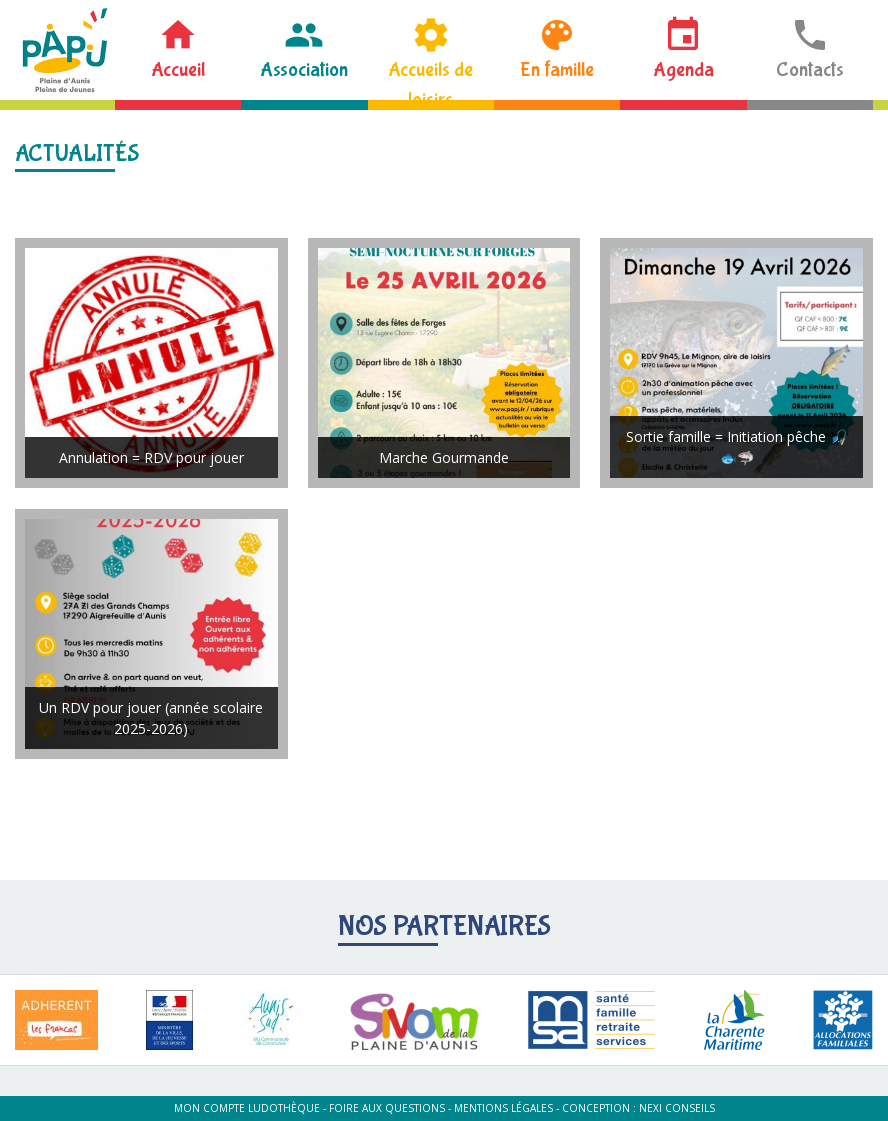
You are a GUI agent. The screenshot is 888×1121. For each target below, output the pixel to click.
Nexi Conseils (677, 1108)
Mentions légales (503, 1108)
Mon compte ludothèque (247, 1108)
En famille (557, 69)
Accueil (178, 69)
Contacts (810, 69)
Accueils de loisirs (430, 79)
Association (304, 69)
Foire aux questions (387, 1108)
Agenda (683, 69)
